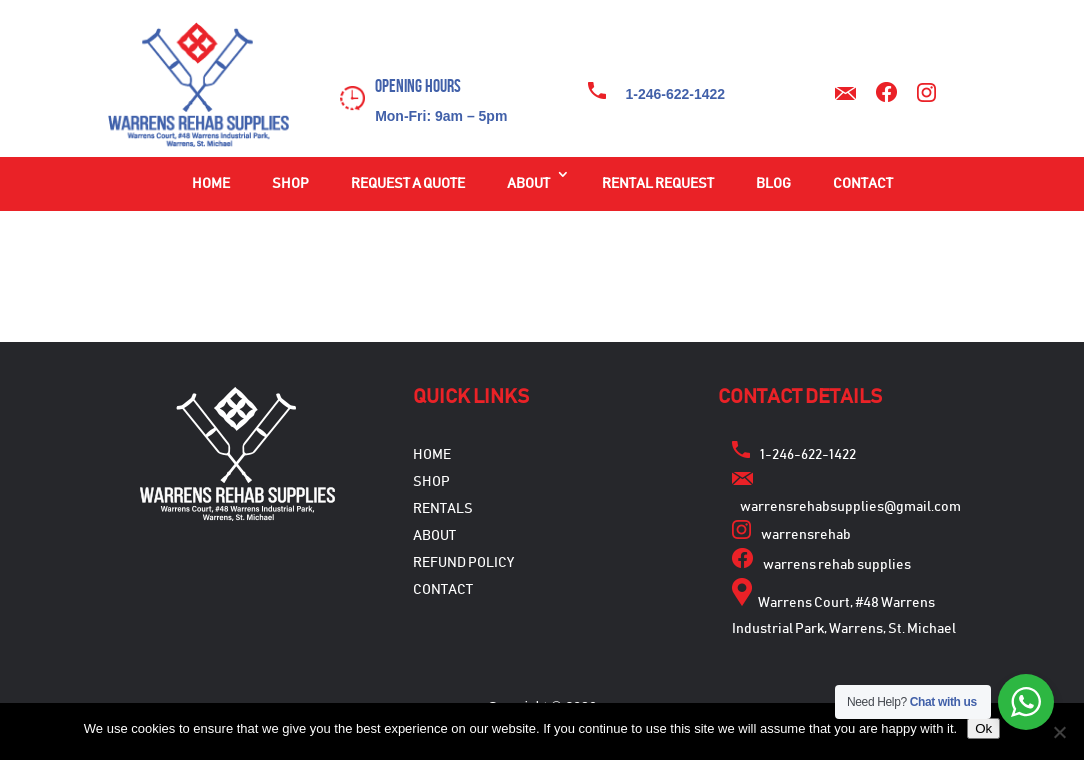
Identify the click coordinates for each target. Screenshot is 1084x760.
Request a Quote (408, 184)
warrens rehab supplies (837, 565)
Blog (773, 184)
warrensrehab (806, 535)
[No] (1059, 732)
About (528, 184)
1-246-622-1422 (676, 94)
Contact (863, 184)
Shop (290, 184)
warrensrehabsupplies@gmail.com (850, 507)
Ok (983, 728)
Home (211, 184)
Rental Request (658, 184)
